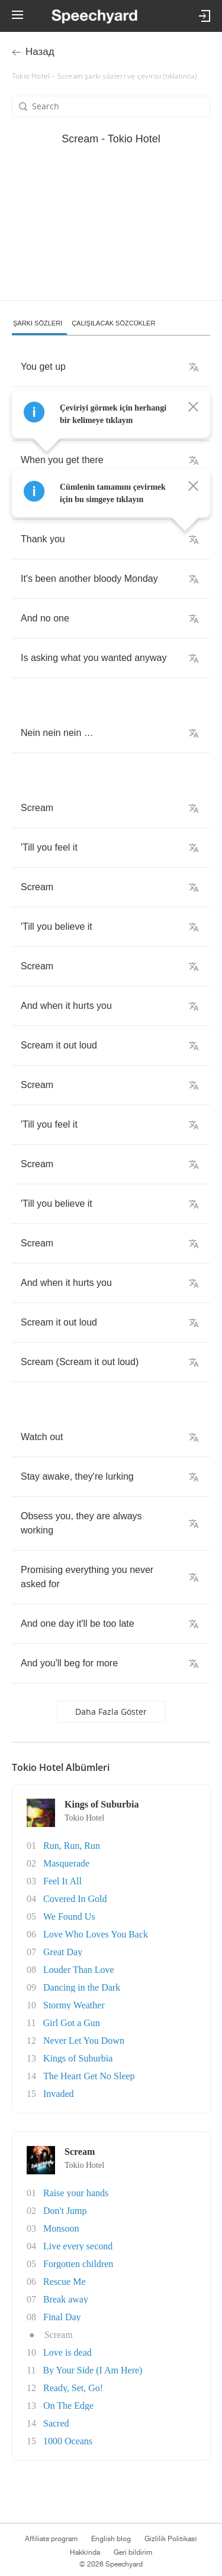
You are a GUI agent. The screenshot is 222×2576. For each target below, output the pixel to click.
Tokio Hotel (84, 1817)
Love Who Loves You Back (95, 1934)
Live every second (77, 2246)
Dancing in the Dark (81, 1987)
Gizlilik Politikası (170, 2539)
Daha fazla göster (111, 1711)
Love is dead (67, 2352)
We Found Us (69, 1916)
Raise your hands (75, 2193)
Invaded (58, 2094)
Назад (39, 52)
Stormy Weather (74, 2005)
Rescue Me (64, 2282)
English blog (111, 2539)
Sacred (56, 2423)
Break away (65, 2299)
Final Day (62, 2317)
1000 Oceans (67, 2441)
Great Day (62, 1952)
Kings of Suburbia (77, 2058)
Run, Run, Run (71, 1846)
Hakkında (84, 2552)
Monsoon (61, 2228)
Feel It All (62, 1881)
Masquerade (66, 1863)
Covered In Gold (75, 1899)
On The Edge (68, 2406)
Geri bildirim (133, 2552)
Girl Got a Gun (71, 2023)
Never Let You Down (83, 2041)
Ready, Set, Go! (73, 2388)
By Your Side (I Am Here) (92, 2370)
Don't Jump (65, 2211)
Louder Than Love (78, 1970)
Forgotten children (78, 2264)
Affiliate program (51, 2539)
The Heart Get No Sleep (89, 2076)
